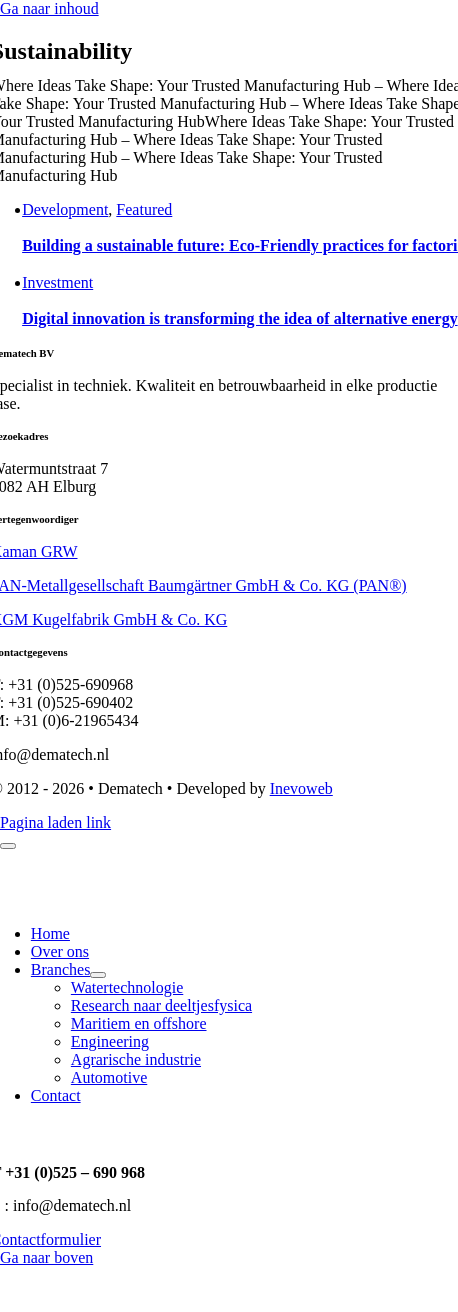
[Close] (8, 846)
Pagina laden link (55, 822)
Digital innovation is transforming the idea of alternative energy (240, 318)
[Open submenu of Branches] (98, 975)
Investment (57, 282)
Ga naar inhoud (49, 8)
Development (65, 209)
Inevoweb (301, 788)
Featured (144, 209)
